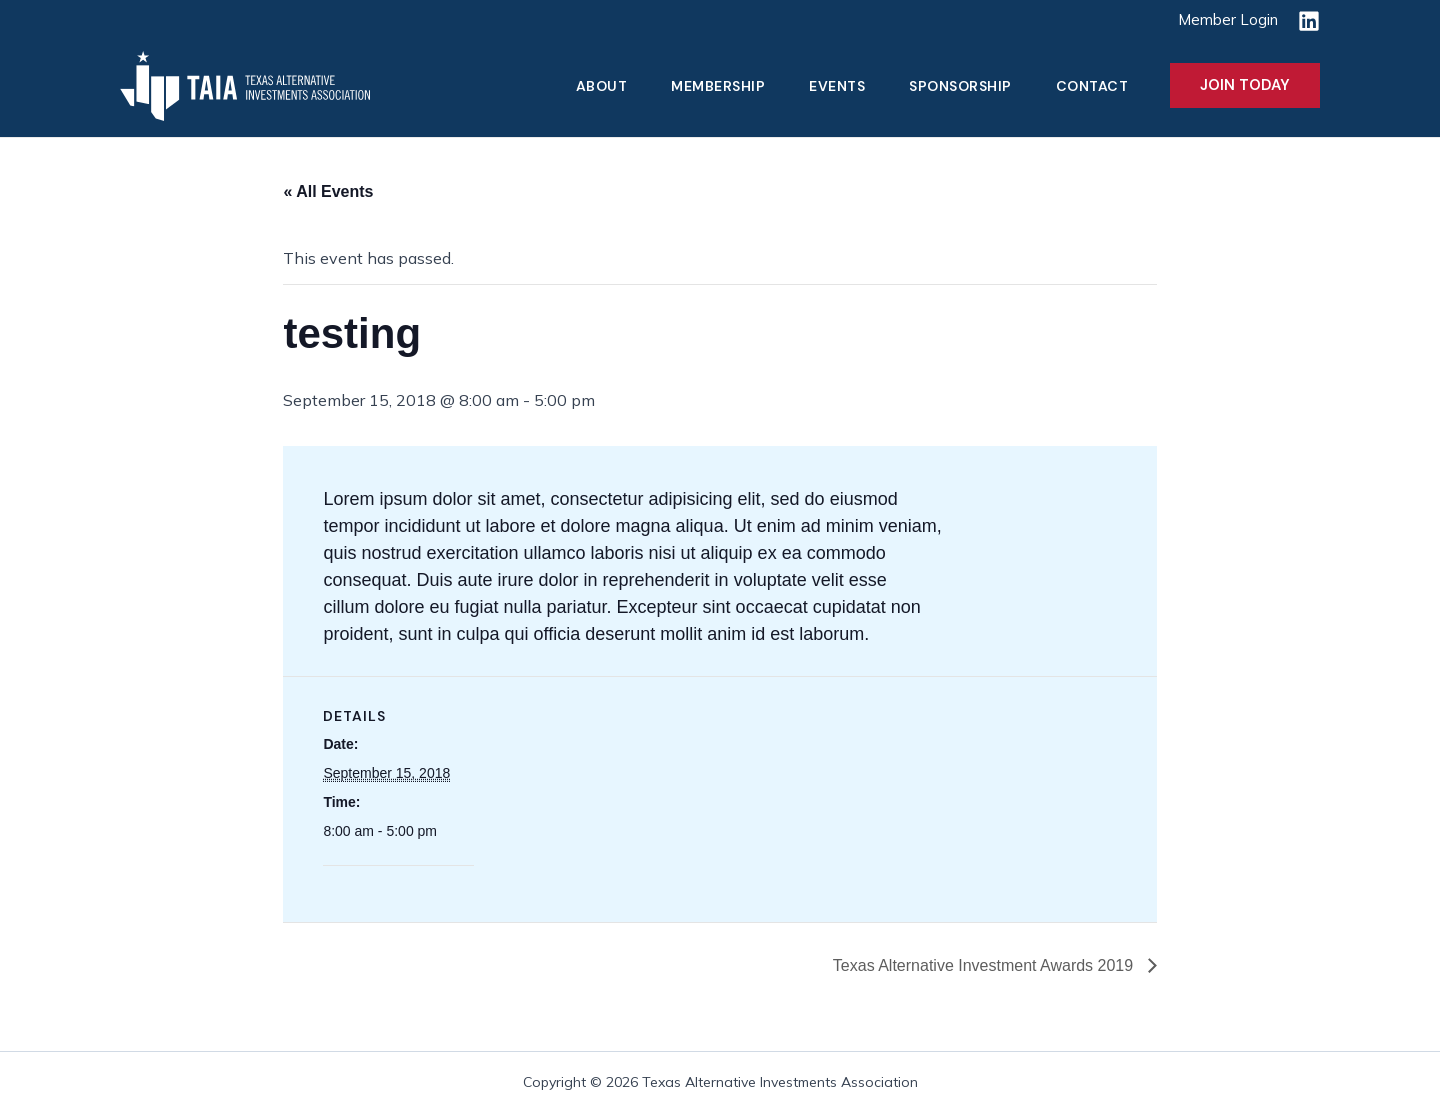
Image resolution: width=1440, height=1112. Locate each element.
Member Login (1228, 19)
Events (837, 86)
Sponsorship (960, 86)
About (602, 86)
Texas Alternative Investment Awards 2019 (985, 965)
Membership (718, 86)
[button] (1245, 85)
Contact (1092, 86)
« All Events (328, 191)
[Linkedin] (1309, 21)
